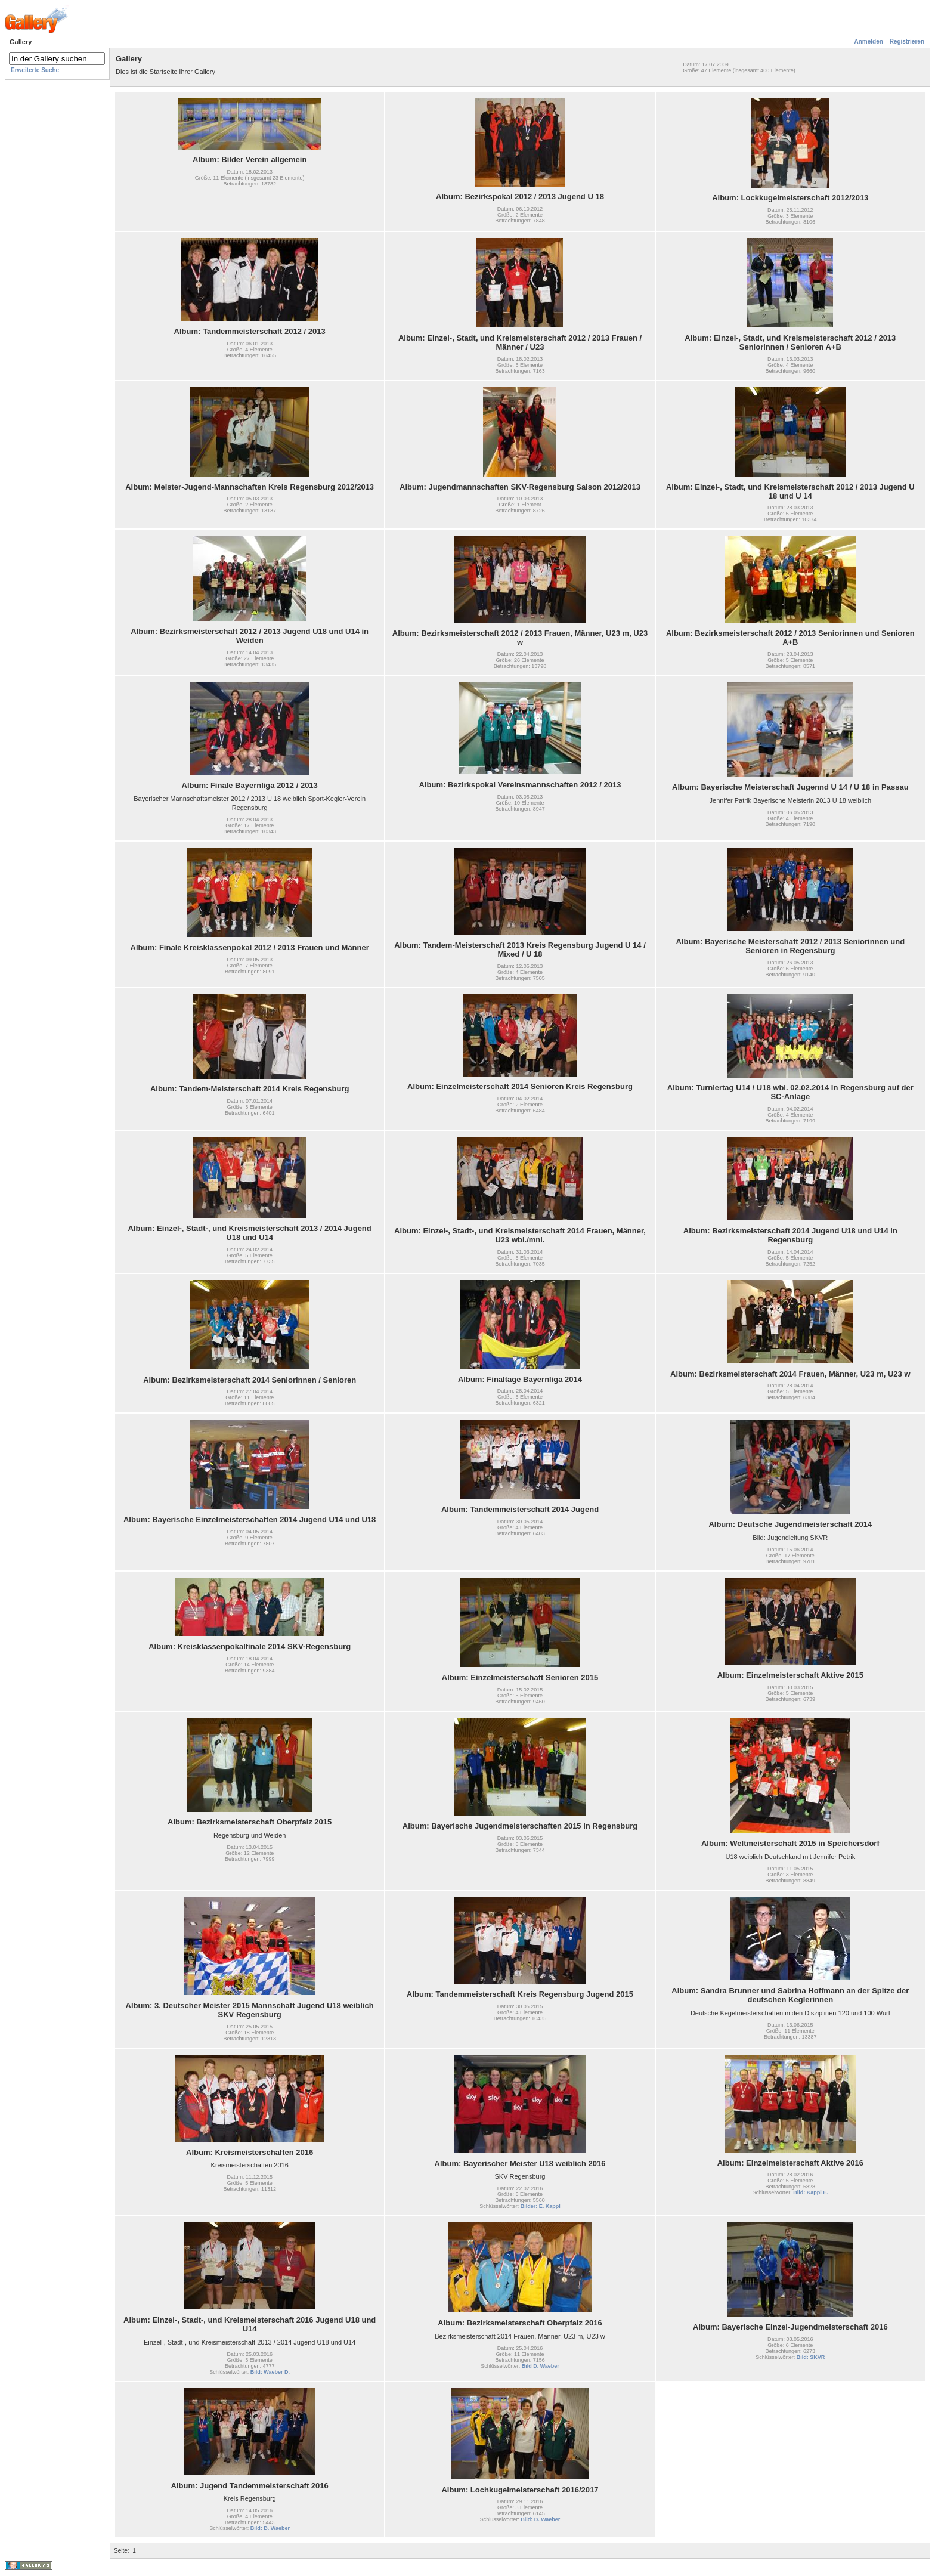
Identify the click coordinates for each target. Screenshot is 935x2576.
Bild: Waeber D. (270, 2372)
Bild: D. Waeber (270, 2528)
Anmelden (868, 41)
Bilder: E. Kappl (541, 2206)
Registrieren (907, 41)
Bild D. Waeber (540, 2366)
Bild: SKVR (811, 2357)
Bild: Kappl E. (810, 2192)
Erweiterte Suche (35, 70)
